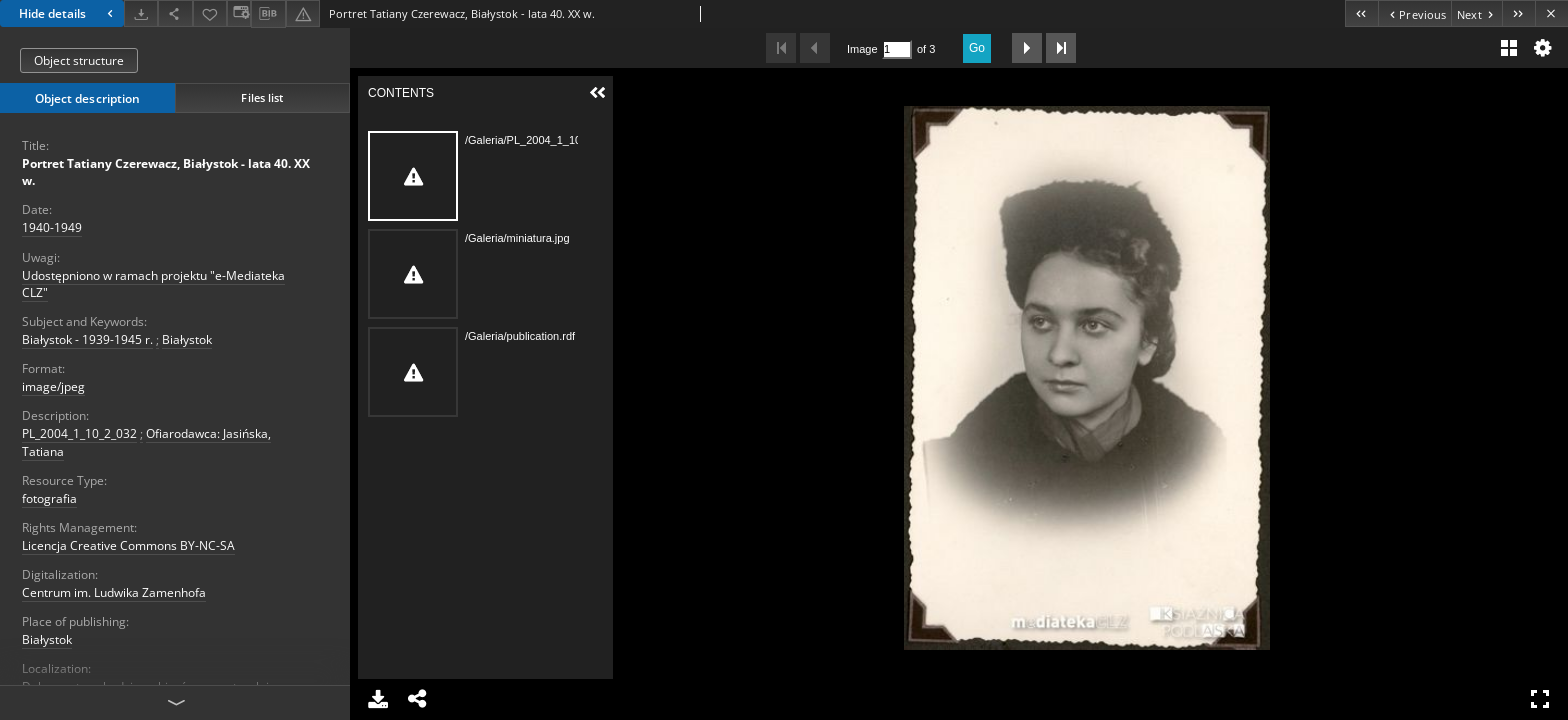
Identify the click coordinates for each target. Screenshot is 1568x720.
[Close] (1551, 13)
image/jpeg (53, 386)
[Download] (141, 13)
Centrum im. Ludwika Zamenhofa (114, 592)
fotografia (49, 498)
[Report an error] (303, 13)
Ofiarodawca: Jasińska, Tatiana (146, 442)
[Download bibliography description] (268, 14)
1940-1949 (52, 227)
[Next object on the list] (1476, 13)
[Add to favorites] (210, 13)
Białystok (187, 339)
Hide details (68, 13)
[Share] (175, 13)
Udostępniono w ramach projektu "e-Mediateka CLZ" (153, 284)
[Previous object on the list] (1414, 13)
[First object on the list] (1361, 13)
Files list (262, 97)
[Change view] (239, 13)
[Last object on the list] (1518, 13)
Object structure (79, 60)
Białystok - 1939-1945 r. (87, 339)
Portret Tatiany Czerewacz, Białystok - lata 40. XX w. (166, 172)
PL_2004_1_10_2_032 (79, 433)
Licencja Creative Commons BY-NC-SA (128, 545)
